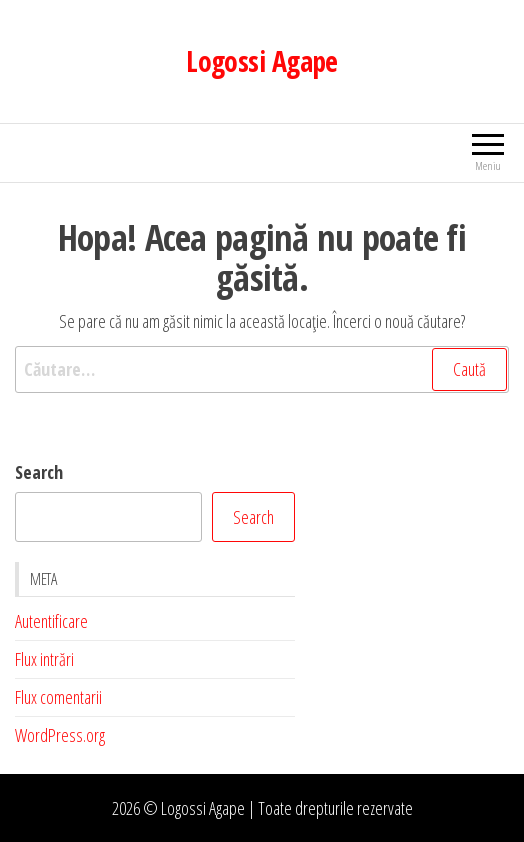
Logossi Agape (262, 61)
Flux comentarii (58, 697)
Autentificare (51, 621)
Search (39, 472)
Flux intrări (44, 659)
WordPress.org (60, 735)
